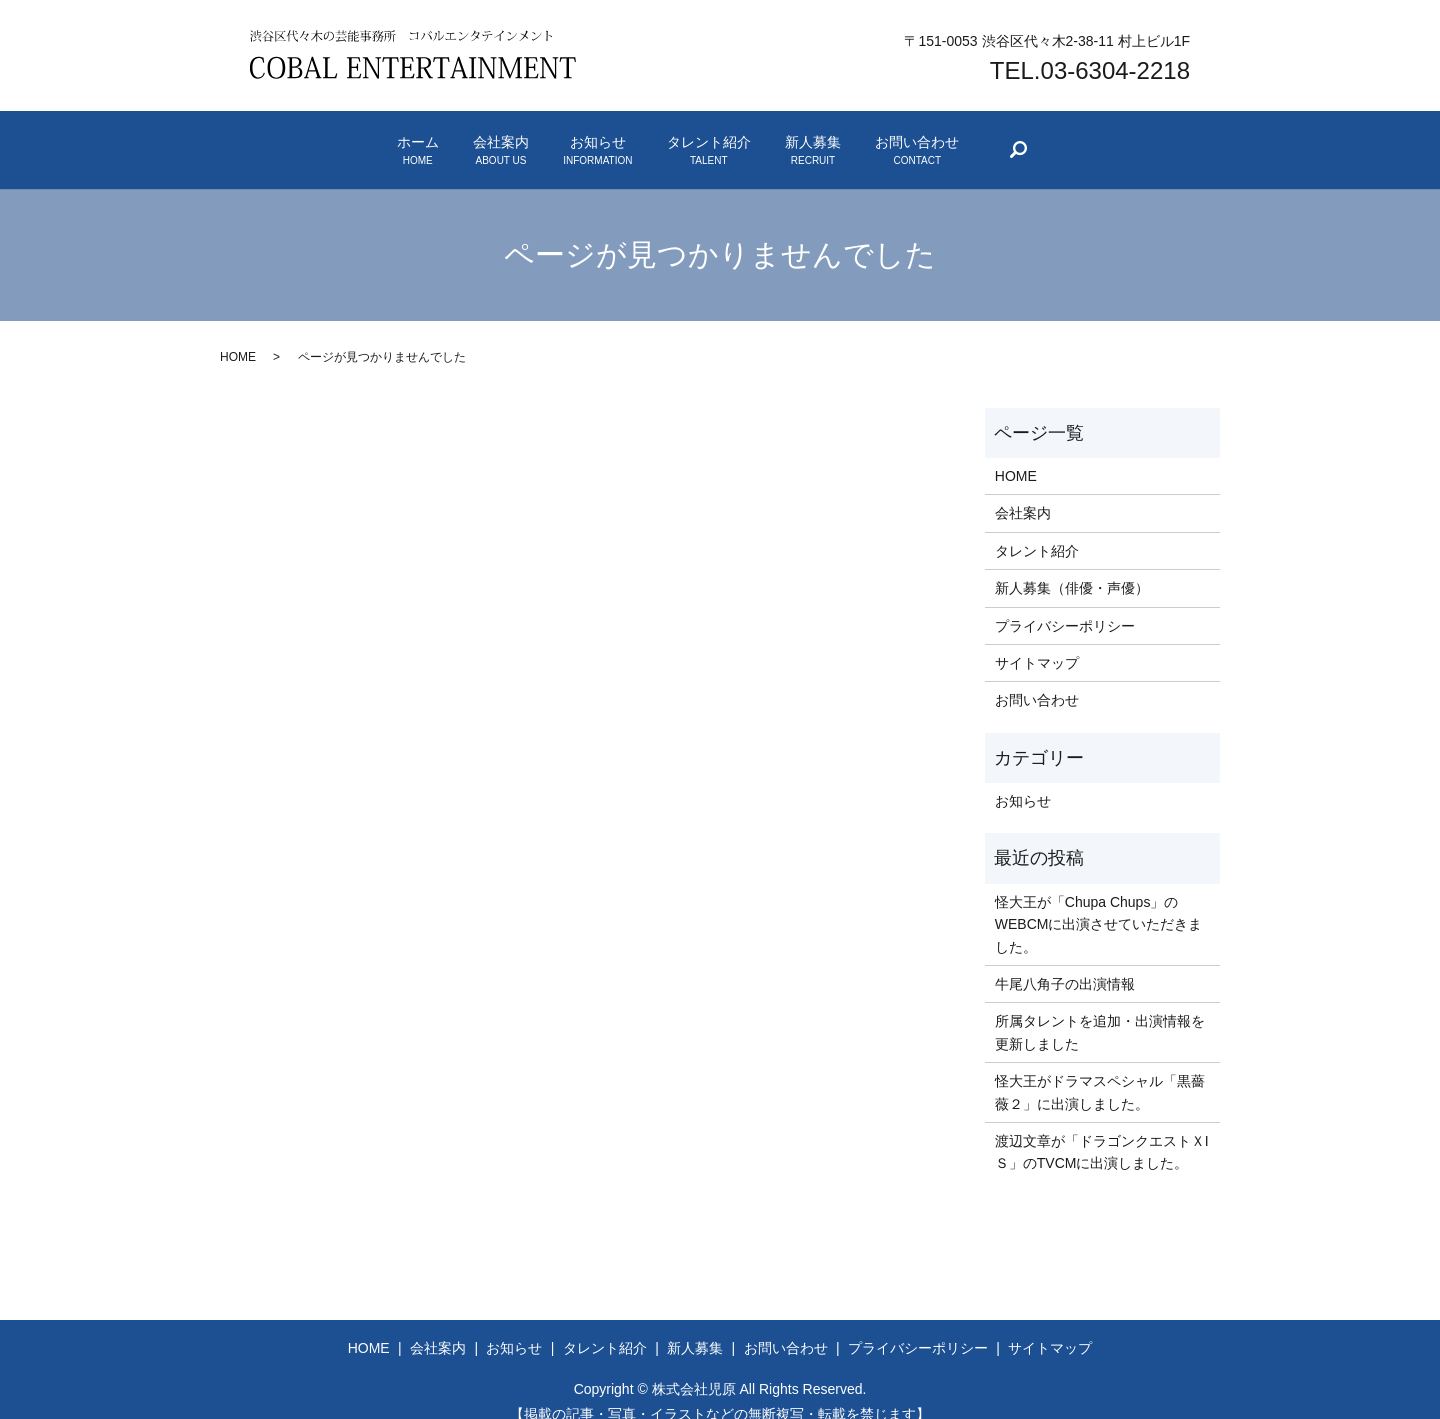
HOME (238, 335)
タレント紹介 (734, 140)
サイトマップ (1037, 641)
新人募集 (888, 140)
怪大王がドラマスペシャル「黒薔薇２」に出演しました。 (1100, 1070)
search (1189, 144)
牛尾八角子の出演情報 (1065, 962)
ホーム (293, 140)
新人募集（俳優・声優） (1072, 566)
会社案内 (426, 140)
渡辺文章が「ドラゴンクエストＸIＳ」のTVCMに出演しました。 (1102, 1130)
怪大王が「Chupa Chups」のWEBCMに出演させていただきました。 (1099, 902)
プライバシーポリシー (1065, 604)
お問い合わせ (1042, 140)
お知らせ (572, 140)
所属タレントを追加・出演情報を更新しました (1100, 1010)
